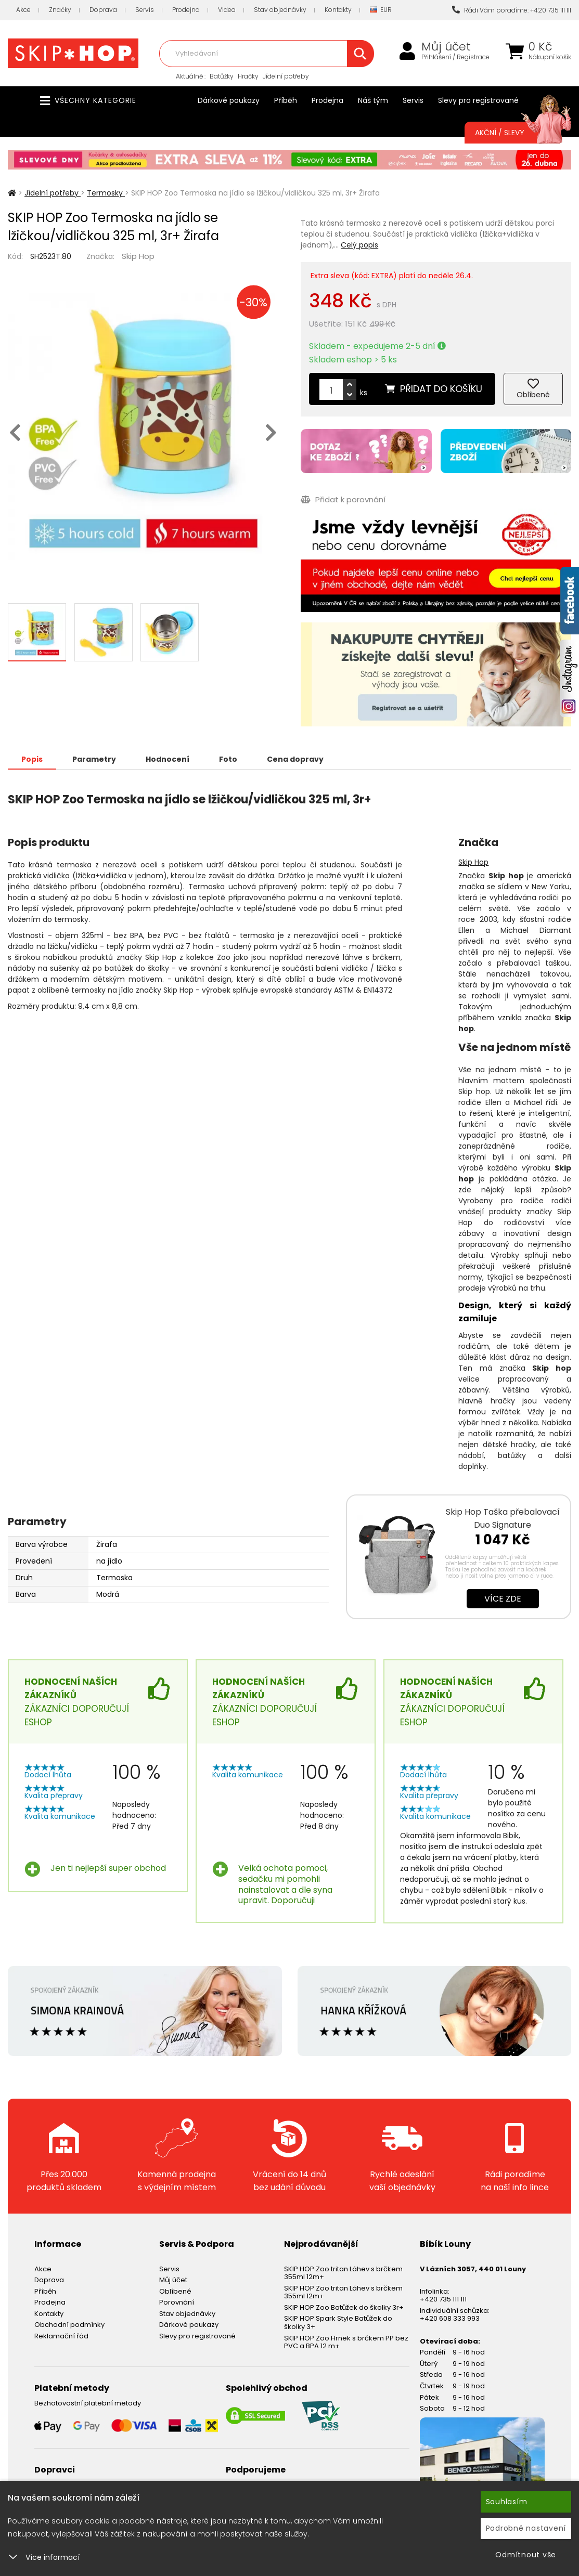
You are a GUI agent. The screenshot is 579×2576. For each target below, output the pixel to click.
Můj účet (446, 47)
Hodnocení (167, 759)
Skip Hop (138, 256)
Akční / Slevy (512, 133)
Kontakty (338, 9)
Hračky (248, 76)
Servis (144, 9)
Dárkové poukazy (229, 100)
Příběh (285, 100)
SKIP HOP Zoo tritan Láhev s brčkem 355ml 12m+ (343, 2273)
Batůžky (222, 76)
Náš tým (373, 100)
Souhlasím (506, 2501)
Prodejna (186, 9)
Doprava (103, 9)
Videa (227, 9)
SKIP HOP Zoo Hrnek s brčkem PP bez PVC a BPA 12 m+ (346, 2342)
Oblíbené (175, 2291)
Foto (228, 759)
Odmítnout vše (525, 2554)
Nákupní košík (550, 57)
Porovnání (176, 2302)
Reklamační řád (61, 2336)
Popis (32, 759)
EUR (381, 10)
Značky (60, 9)
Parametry (94, 759)
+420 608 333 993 (450, 2318)
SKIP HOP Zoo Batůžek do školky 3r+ (344, 2307)
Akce (23, 9)
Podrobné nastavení (526, 2528)
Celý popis (359, 245)
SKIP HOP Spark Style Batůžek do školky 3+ (338, 2322)
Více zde (502, 1599)
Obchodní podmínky (69, 2325)
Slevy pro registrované (478, 100)
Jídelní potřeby (286, 76)
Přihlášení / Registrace (455, 57)
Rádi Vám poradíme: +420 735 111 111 (511, 10)
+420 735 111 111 (443, 2299)
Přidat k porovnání (343, 499)
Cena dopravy (295, 759)
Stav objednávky (280, 9)
